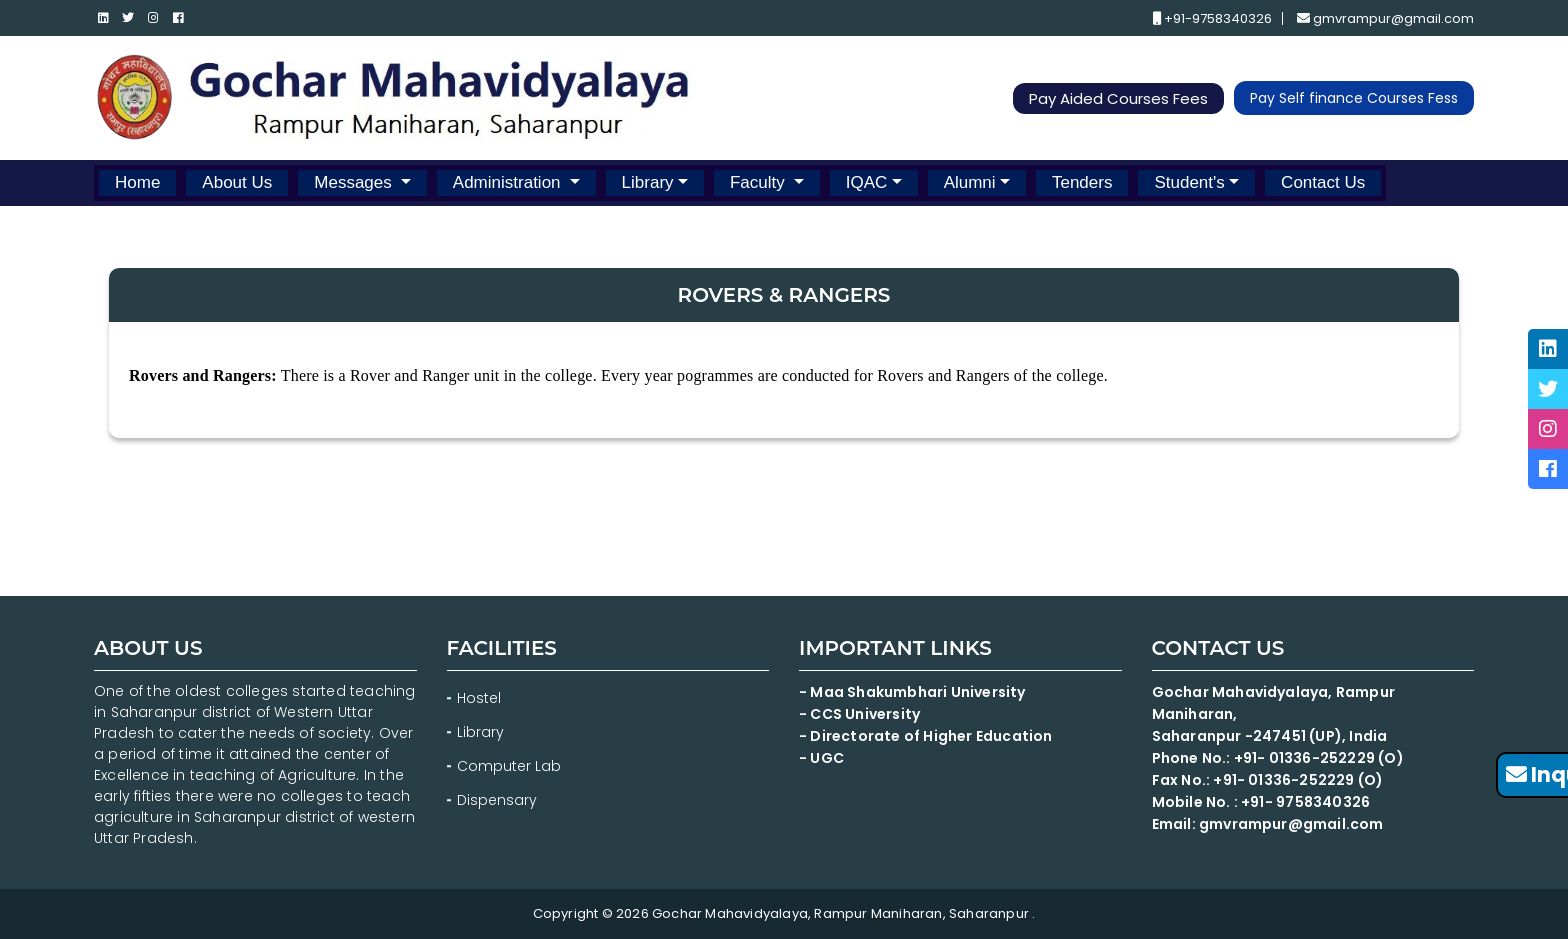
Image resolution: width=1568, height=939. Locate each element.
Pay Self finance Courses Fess (1354, 98)
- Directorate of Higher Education (927, 736)
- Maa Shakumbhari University (914, 692)
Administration (509, 182)
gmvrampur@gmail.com (1385, 18)
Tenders (1082, 182)
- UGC (821, 758)
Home (137, 182)
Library (648, 182)
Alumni (970, 182)
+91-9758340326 (1212, 18)
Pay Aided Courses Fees (1118, 98)
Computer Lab (511, 766)
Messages (355, 182)
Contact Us (1323, 182)
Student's (1189, 182)
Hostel (479, 698)
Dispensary (497, 800)
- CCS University (859, 714)
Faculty (760, 182)
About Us (237, 182)
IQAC (867, 182)
